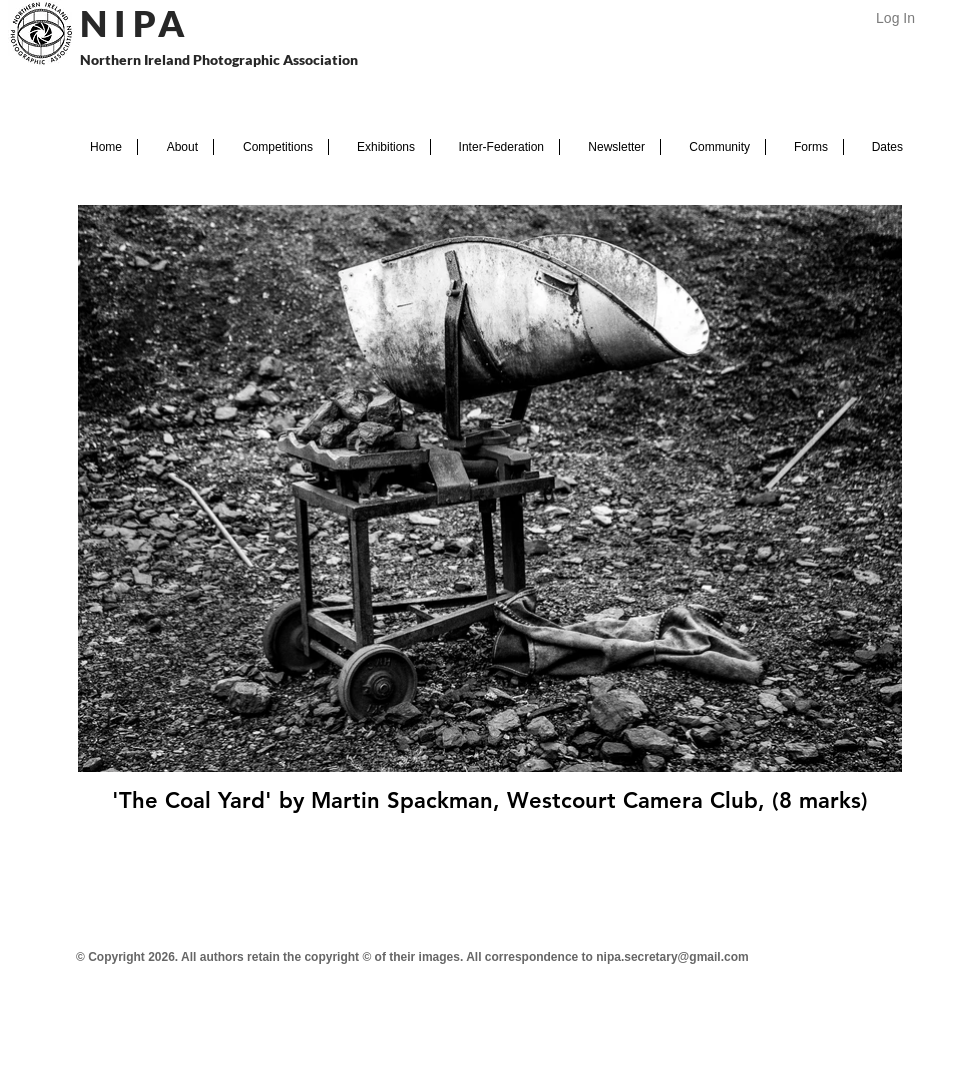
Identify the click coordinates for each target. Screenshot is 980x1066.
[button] (175, 147)
